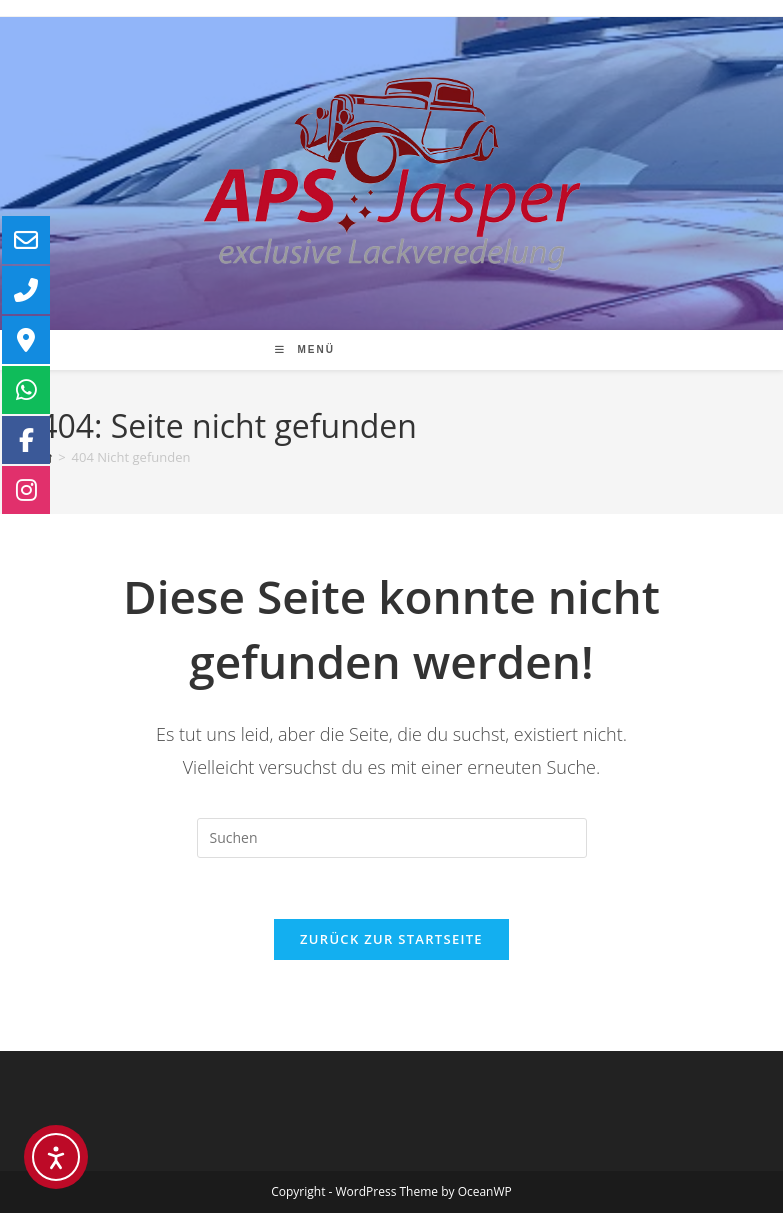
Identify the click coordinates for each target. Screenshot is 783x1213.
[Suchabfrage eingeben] (392, 838)
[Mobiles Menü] (304, 349)
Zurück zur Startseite (391, 939)
